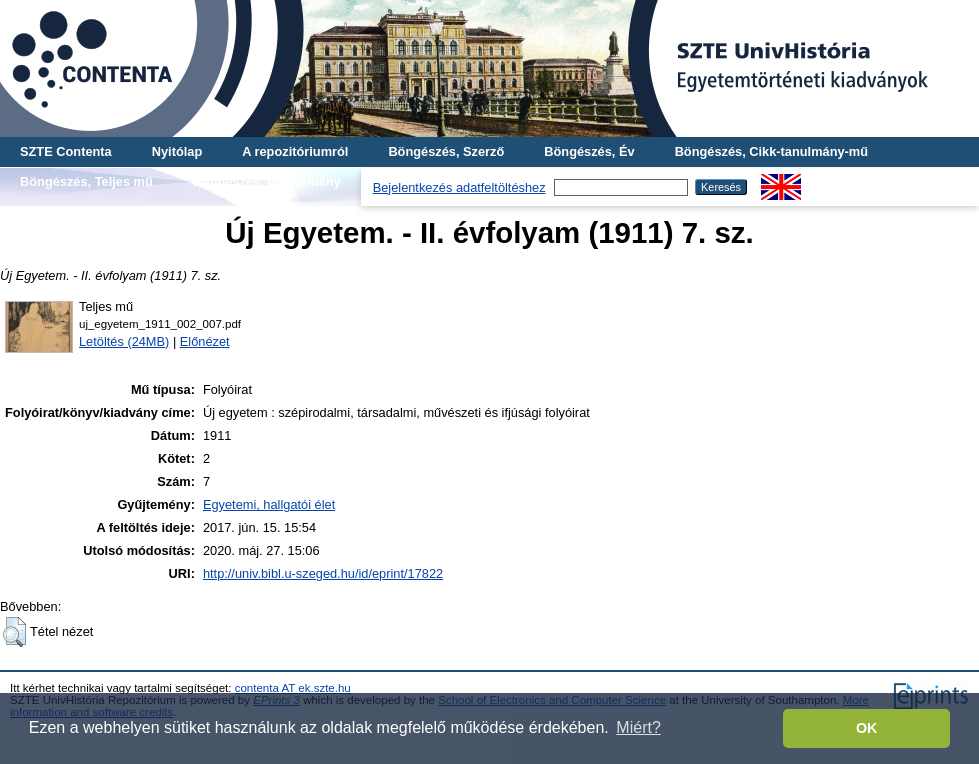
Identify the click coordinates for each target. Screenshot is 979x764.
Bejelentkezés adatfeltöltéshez (459, 187)
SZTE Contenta (66, 151)
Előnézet (205, 341)
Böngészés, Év (589, 151)
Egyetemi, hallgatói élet (269, 504)
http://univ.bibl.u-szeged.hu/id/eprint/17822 (323, 573)
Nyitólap (177, 151)
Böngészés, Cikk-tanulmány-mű (771, 151)
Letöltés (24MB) (124, 341)
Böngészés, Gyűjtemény (267, 181)
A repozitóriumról (295, 151)
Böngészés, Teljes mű (86, 181)
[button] (14, 632)
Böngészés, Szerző (446, 151)
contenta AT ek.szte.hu (293, 688)
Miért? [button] (638, 727)
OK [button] (867, 728)
